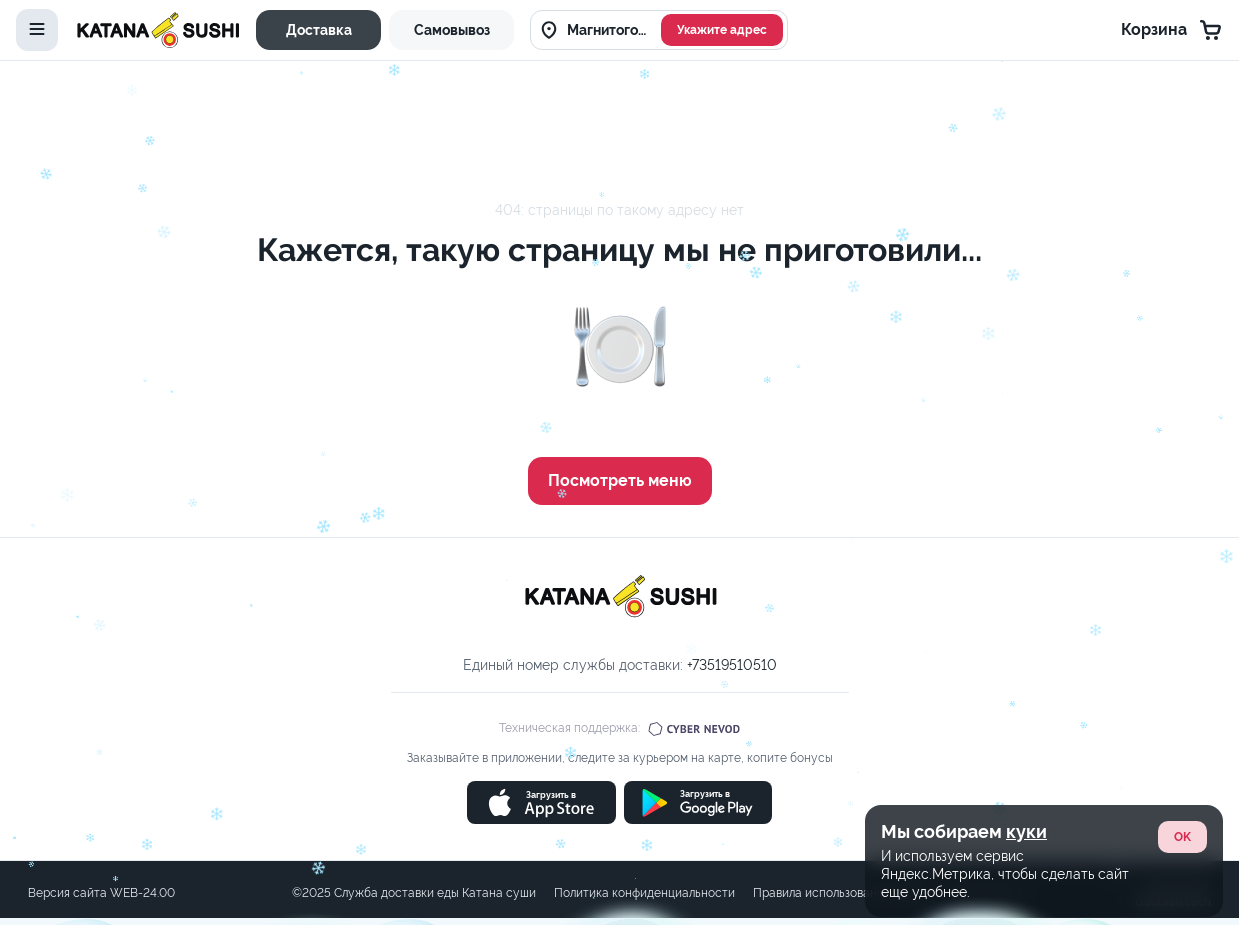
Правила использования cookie (841, 893)
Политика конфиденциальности (644, 893)
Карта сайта (983, 893)
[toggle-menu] (37, 30)
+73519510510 (732, 665)
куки (1026, 598)
